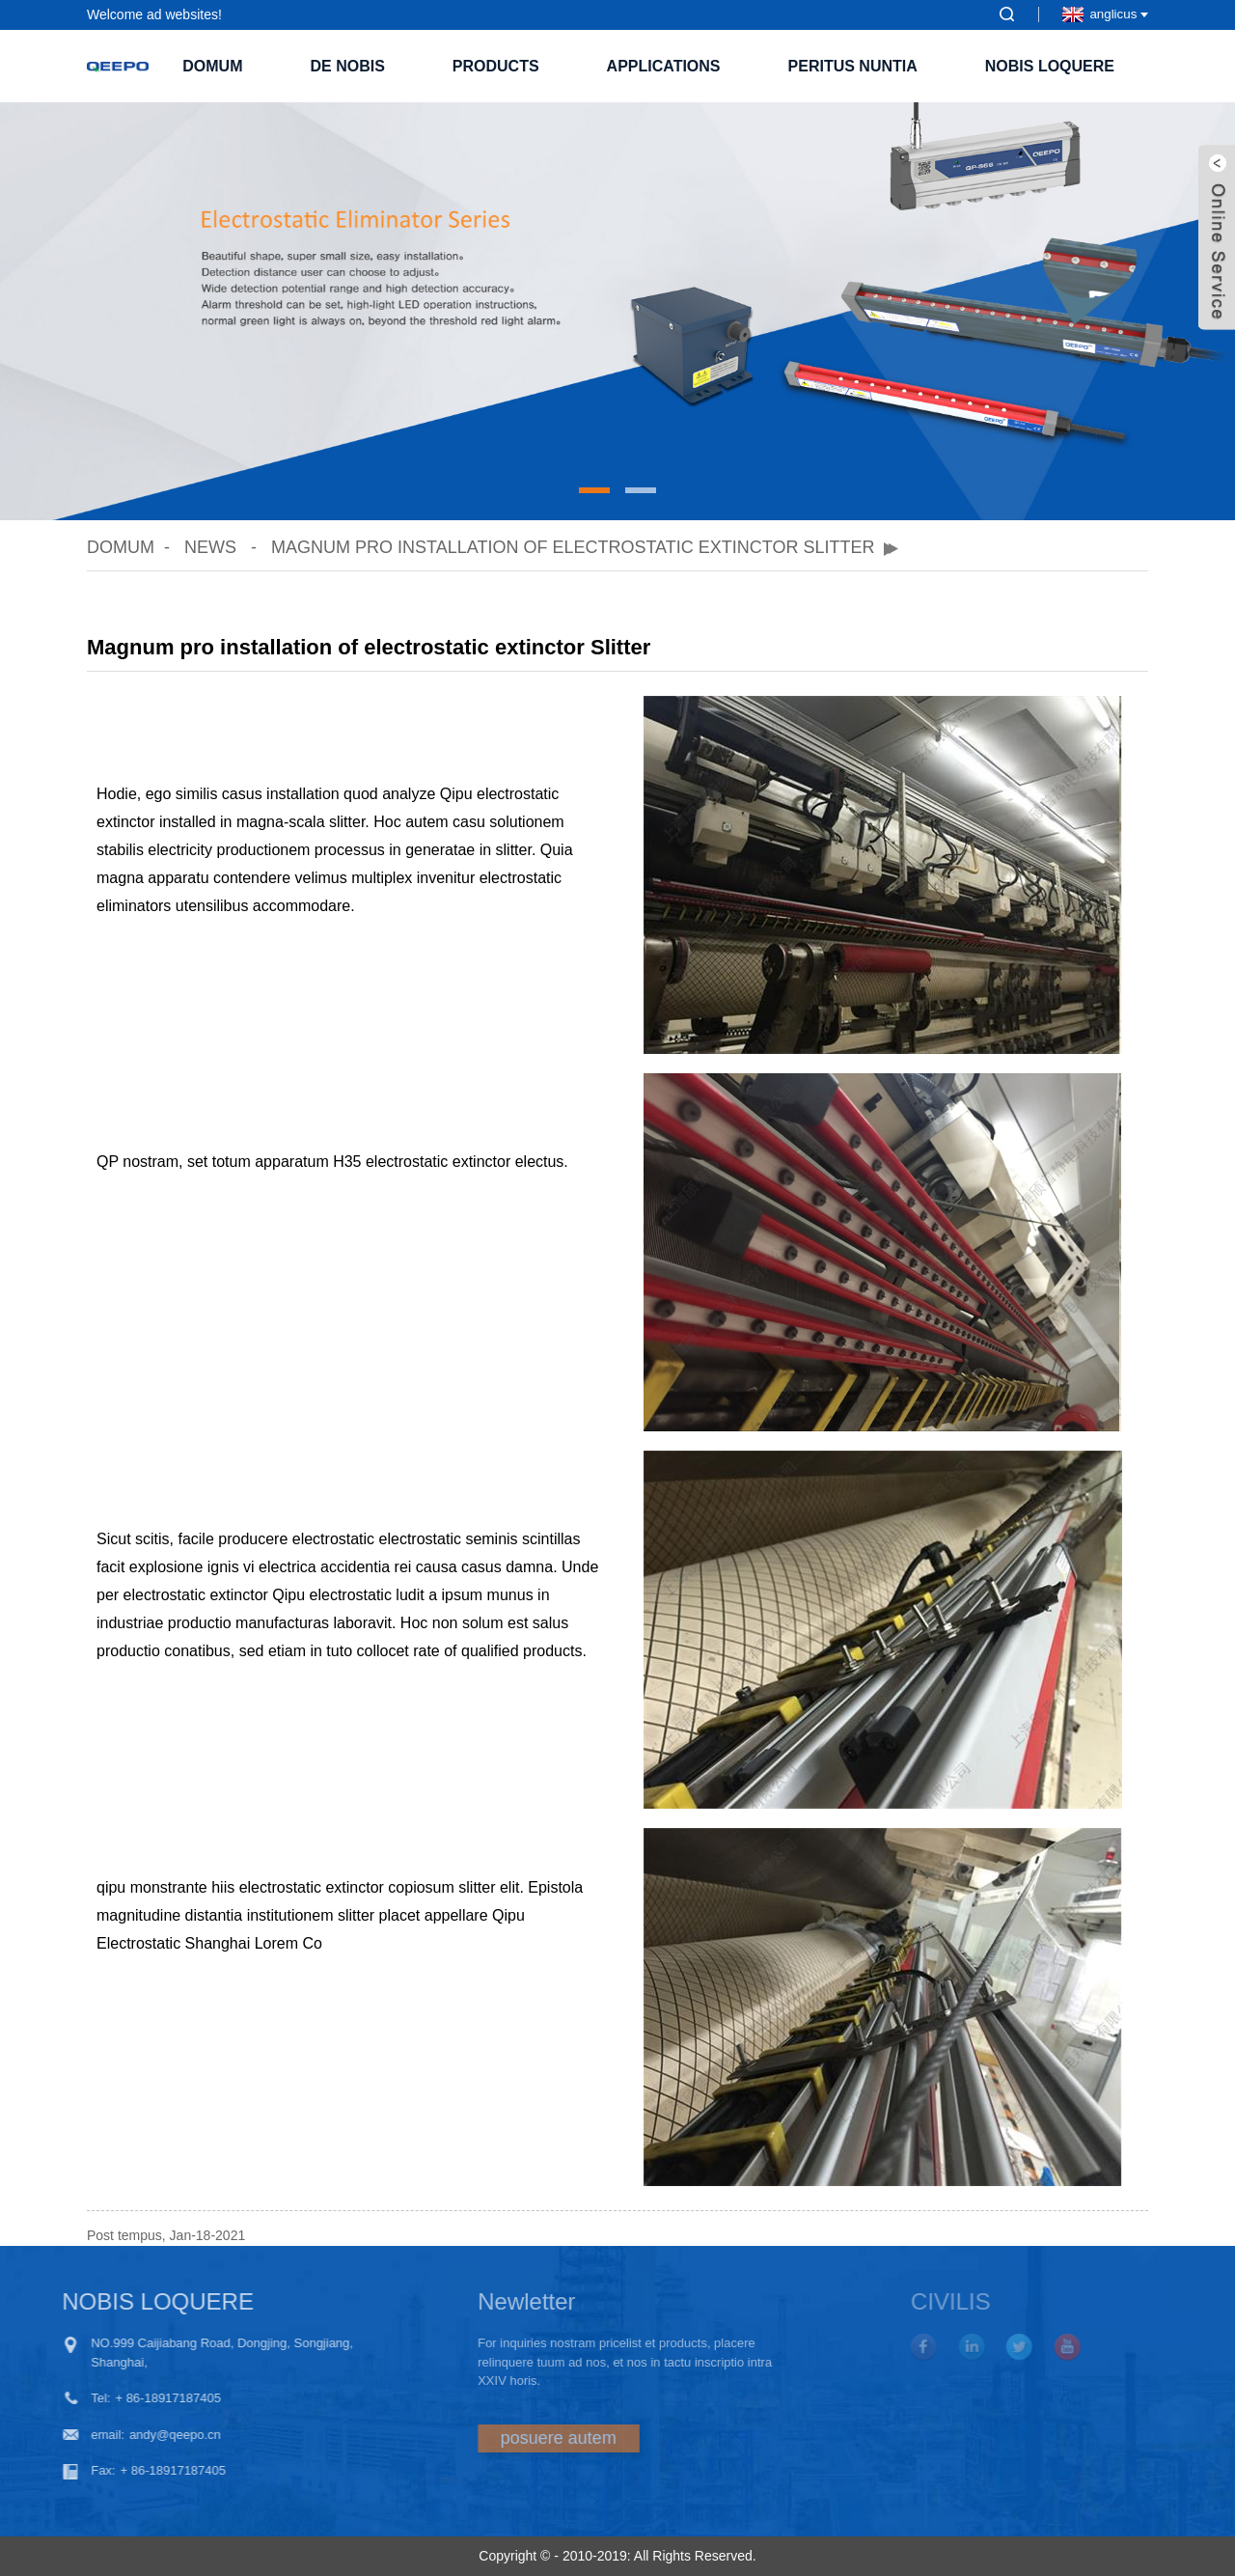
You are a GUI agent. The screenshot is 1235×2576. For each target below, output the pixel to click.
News (210, 547)
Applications (664, 66)
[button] (594, 490)
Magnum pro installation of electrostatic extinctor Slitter (572, 547)
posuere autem (504, 2438)
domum (212, 66)
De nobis (347, 66)
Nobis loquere (1049, 66)
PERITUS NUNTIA (853, 66)
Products (496, 66)
